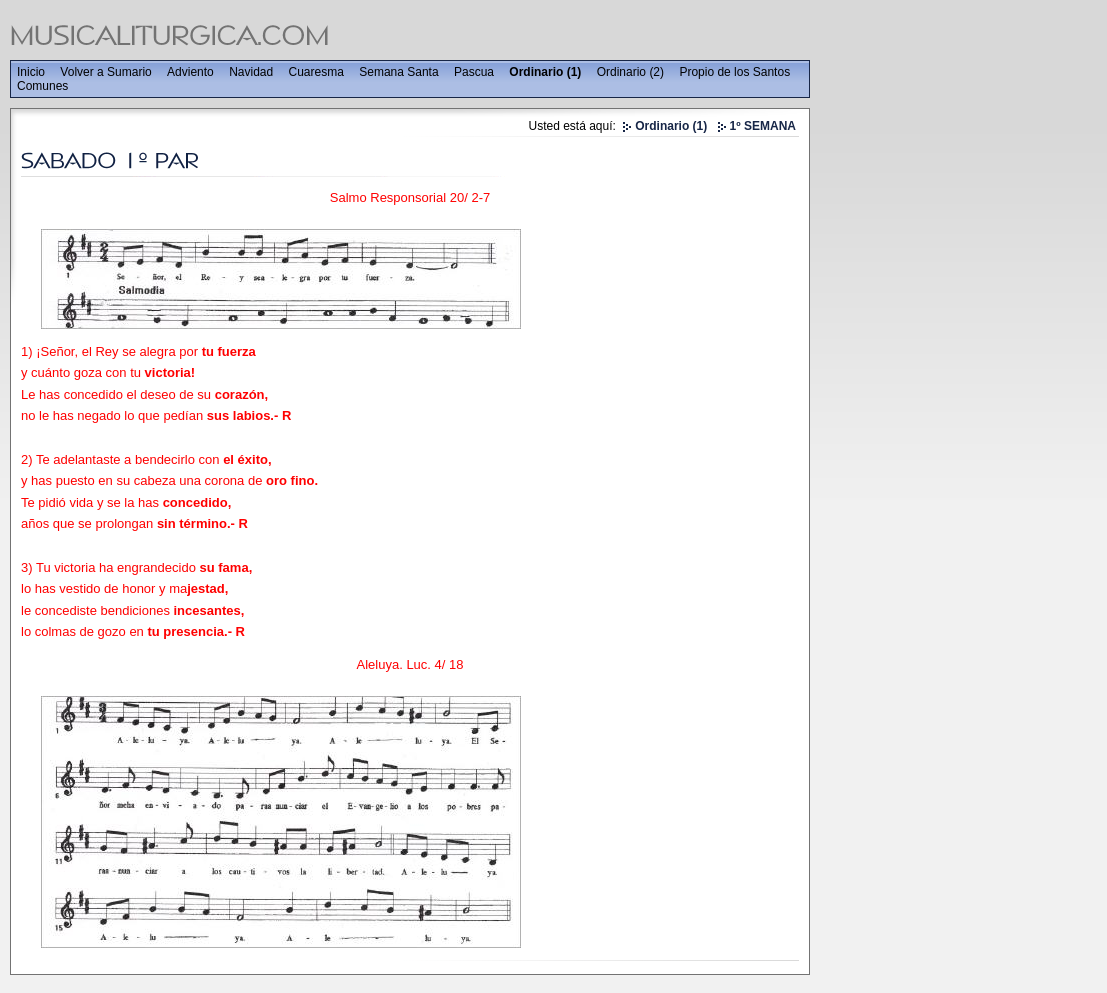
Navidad (251, 72)
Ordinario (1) (545, 72)
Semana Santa (398, 72)
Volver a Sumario (105, 72)
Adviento (190, 72)
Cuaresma (316, 72)
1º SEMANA (763, 126)
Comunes (42, 86)
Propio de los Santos (734, 72)
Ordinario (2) (630, 72)
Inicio (31, 72)
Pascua (474, 72)
